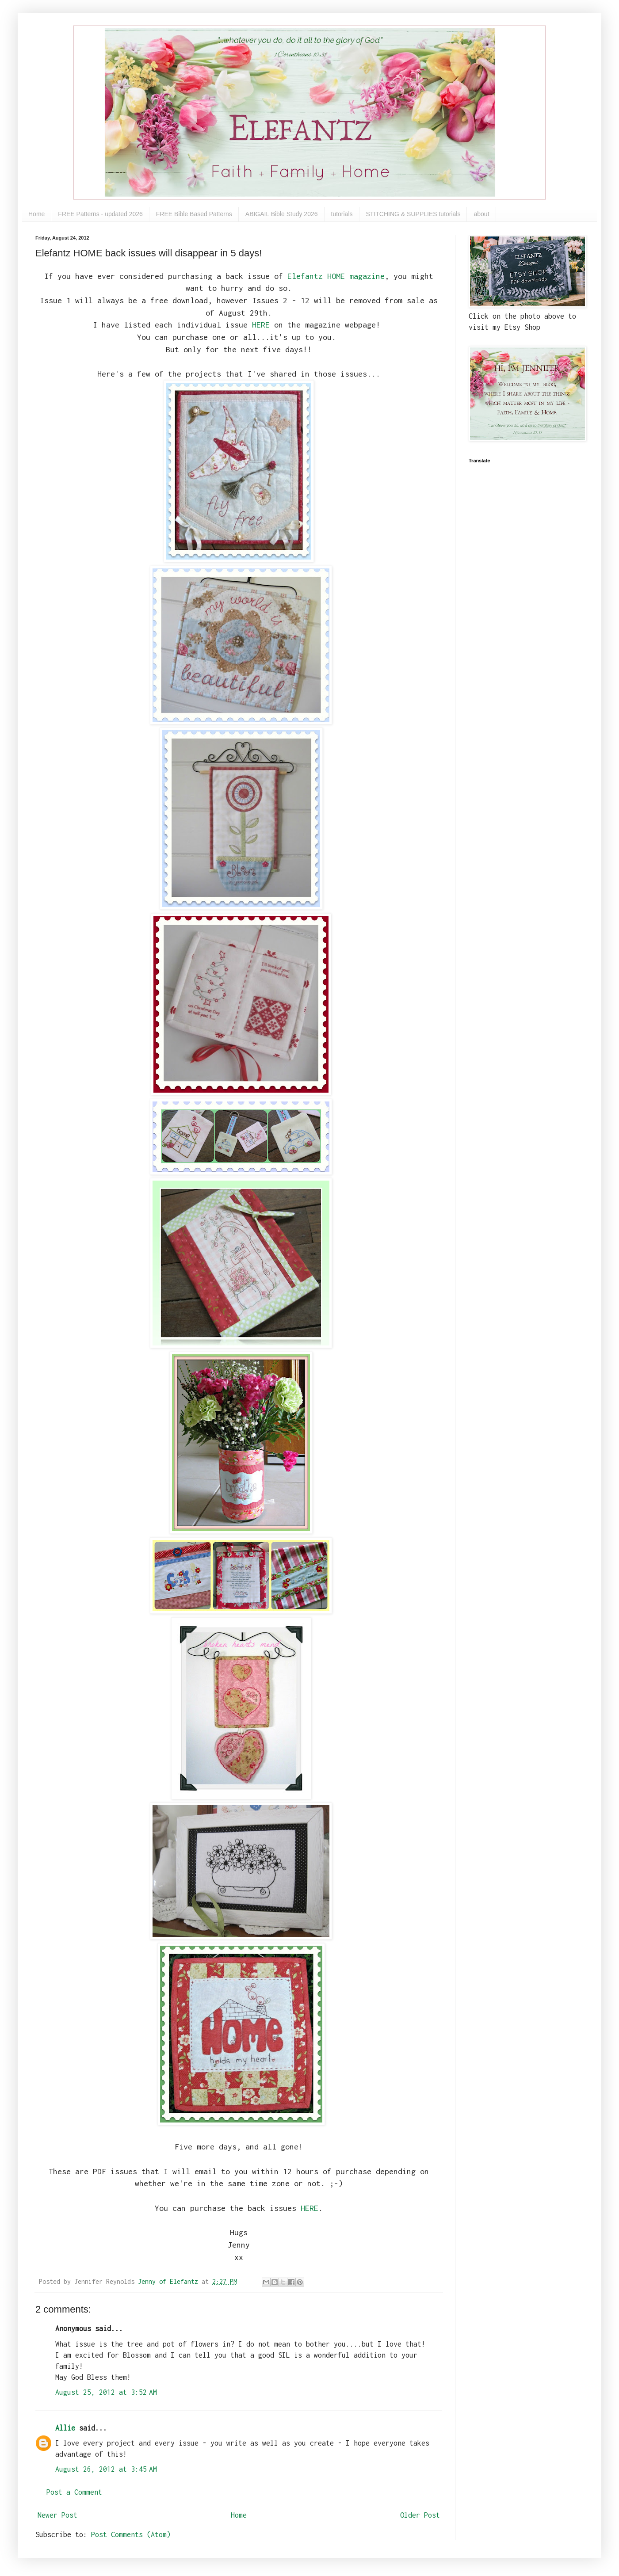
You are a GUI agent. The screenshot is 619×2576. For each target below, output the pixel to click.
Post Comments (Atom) (131, 2534)
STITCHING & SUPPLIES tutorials (413, 213)
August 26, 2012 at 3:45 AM (106, 2469)
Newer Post (57, 2515)
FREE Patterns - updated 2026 (100, 213)
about (481, 213)
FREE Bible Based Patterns (194, 213)
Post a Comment (74, 2492)
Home (36, 213)
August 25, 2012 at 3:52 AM (106, 2392)
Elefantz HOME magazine (336, 276)
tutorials (342, 213)
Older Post (420, 2515)
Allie (65, 2428)
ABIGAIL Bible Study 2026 (281, 213)
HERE (261, 324)
